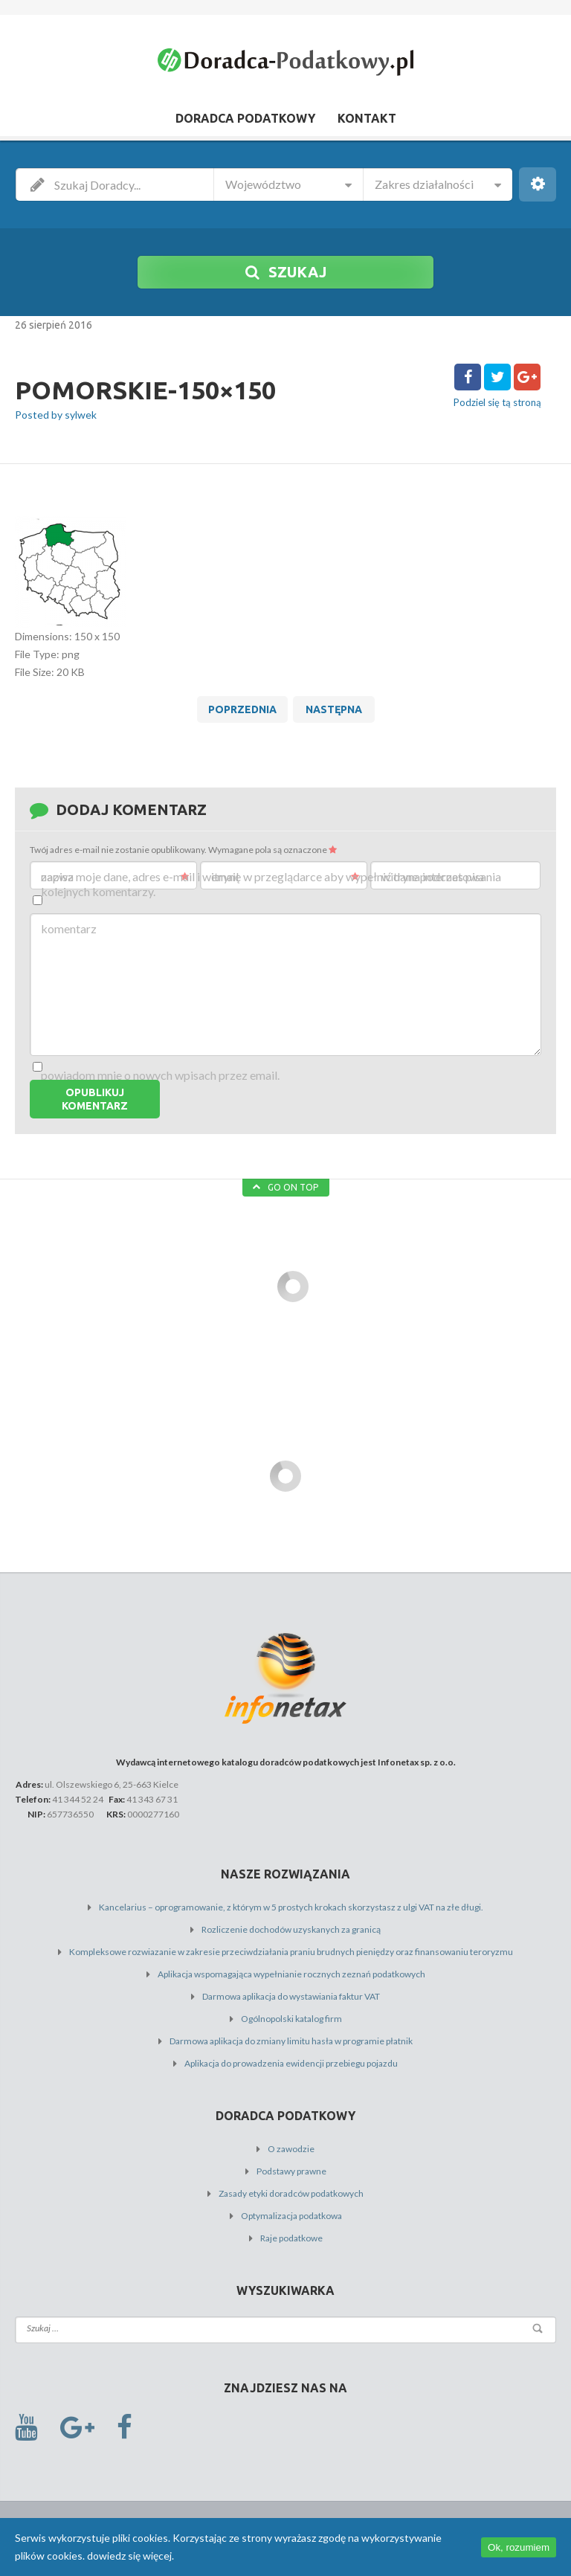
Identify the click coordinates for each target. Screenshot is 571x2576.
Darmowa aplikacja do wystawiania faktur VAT (291, 1996)
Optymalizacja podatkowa (291, 2215)
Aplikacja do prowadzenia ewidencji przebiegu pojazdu (291, 2063)
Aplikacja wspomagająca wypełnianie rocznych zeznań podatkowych (291, 1974)
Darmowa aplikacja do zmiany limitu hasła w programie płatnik (291, 2041)
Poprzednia (242, 709)
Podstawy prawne (291, 2171)
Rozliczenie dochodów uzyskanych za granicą (291, 1929)
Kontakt (367, 118)
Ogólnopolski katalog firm (291, 2018)
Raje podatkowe (291, 2238)
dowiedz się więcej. (130, 2555)
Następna (334, 709)
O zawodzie (291, 2148)
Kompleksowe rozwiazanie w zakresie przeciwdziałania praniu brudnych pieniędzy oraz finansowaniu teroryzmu (291, 1951)
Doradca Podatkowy (245, 118)
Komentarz (69, 928)
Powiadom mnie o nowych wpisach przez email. (160, 1075)
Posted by (56, 414)
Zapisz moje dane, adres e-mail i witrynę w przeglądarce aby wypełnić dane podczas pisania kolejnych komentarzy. (271, 883)
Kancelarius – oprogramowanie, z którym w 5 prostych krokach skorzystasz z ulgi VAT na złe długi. (291, 1907)
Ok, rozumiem (518, 2547)
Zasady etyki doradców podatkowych (291, 2193)
